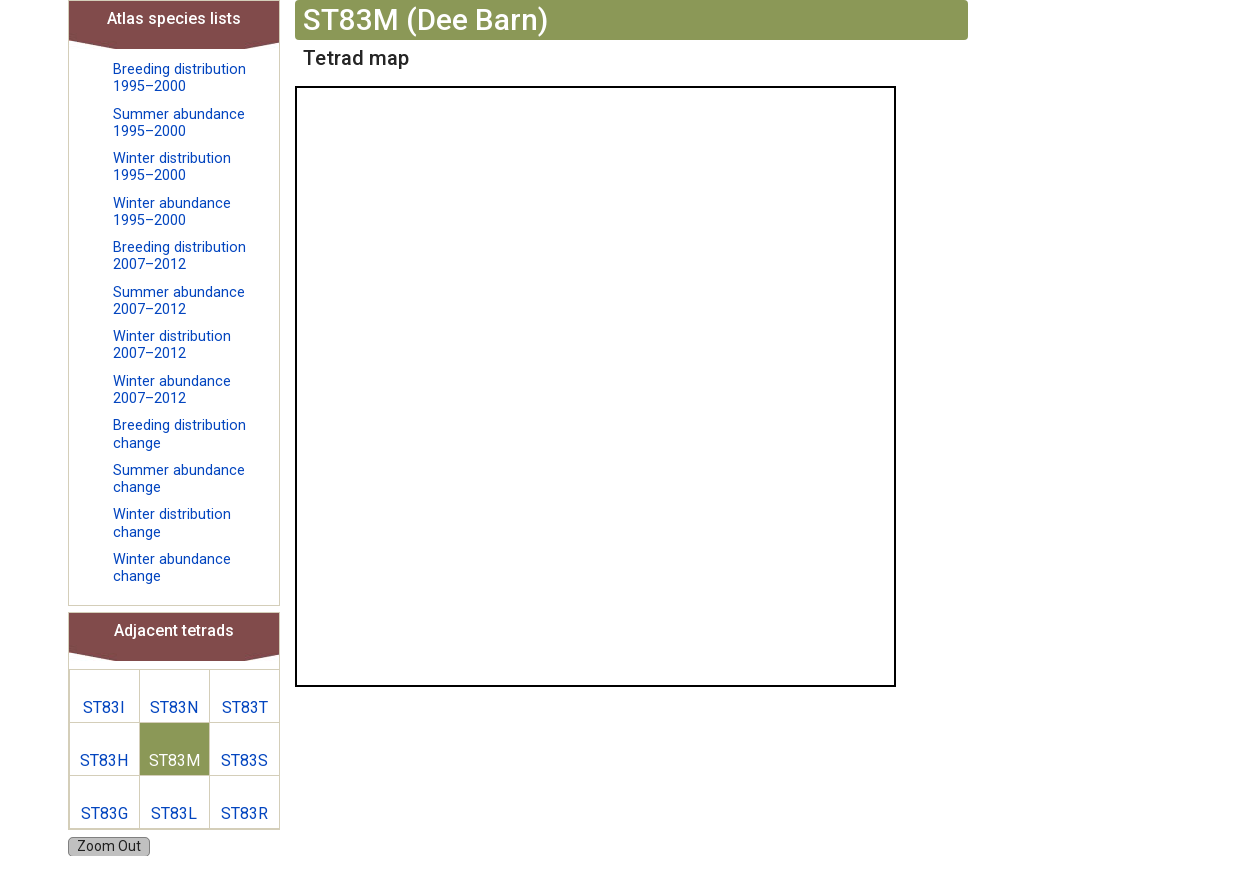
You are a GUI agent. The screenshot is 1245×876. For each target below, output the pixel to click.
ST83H (104, 760)
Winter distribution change (172, 523)
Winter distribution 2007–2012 (172, 345)
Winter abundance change (172, 568)
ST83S (244, 760)
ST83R (244, 813)
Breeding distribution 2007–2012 (179, 256)
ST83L (174, 813)
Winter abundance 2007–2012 (172, 390)
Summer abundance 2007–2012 (179, 301)
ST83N (174, 707)
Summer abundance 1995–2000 (179, 123)
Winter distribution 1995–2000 (172, 167)
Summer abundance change (179, 479)
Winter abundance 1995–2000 (172, 212)
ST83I (104, 707)
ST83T (245, 707)
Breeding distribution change (179, 434)
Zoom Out (109, 846)
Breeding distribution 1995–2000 (179, 78)
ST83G (104, 813)
